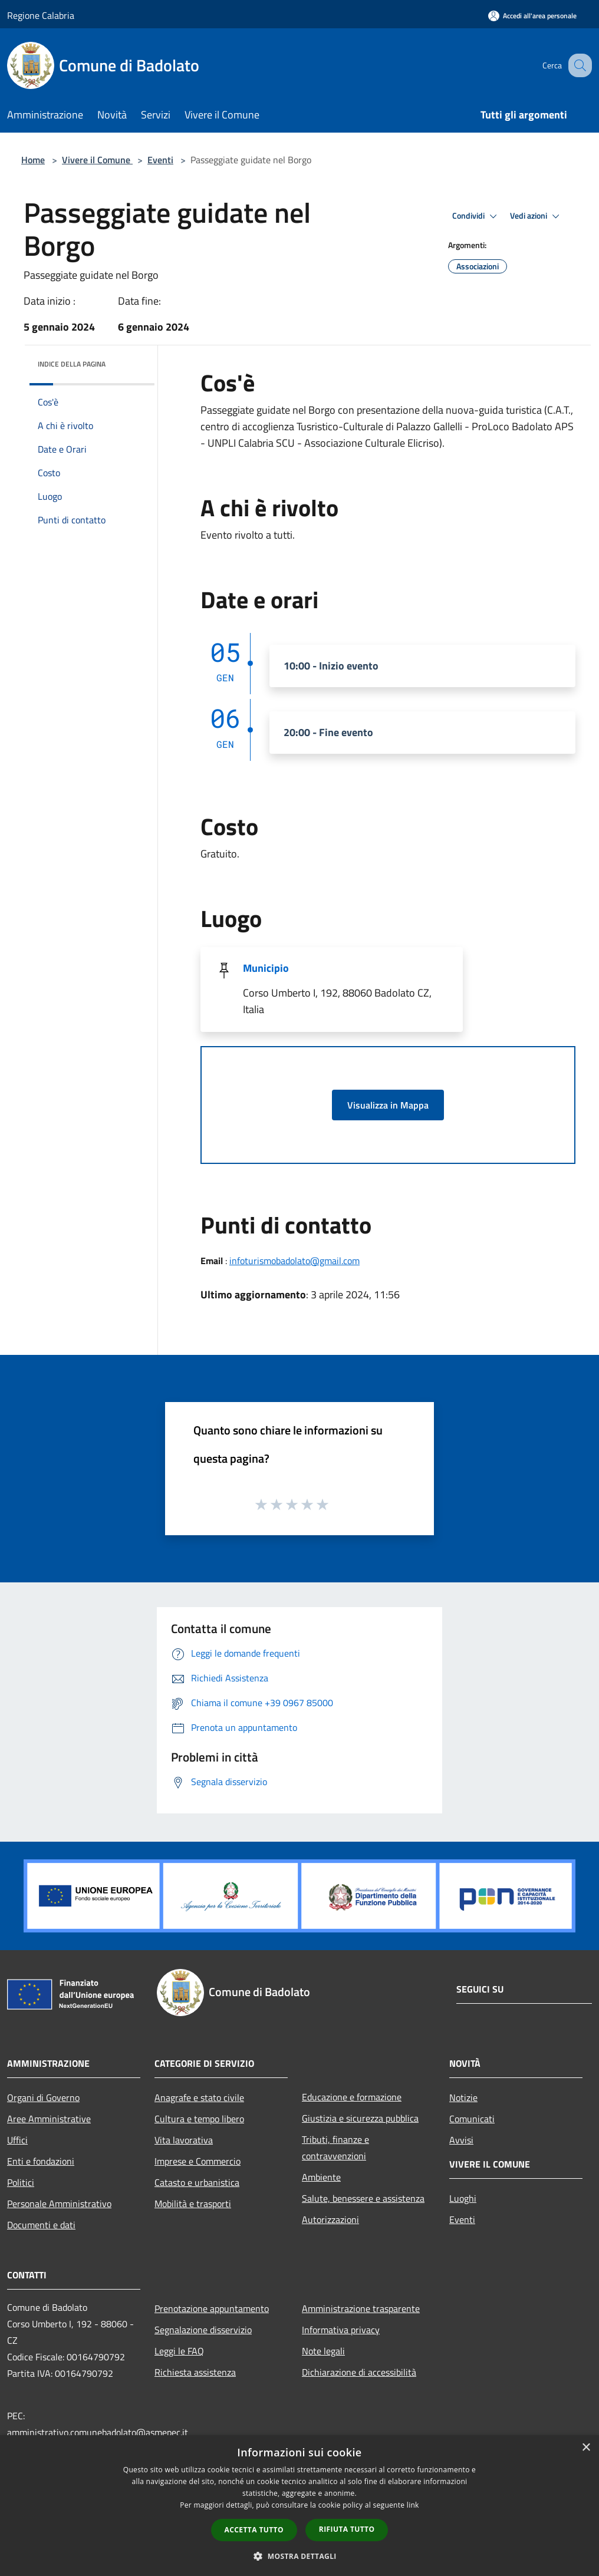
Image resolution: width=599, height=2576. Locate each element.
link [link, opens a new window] (413, 2505)
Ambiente (321, 2177)
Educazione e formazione (351, 2097)
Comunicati (472, 2119)
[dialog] (299, 2505)
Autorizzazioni (330, 2219)
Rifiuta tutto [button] (347, 2529)
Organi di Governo (43, 2097)
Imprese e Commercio (197, 2161)
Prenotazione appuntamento (211, 2308)
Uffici (17, 2140)
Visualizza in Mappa (388, 1105)
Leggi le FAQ (179, 2351)
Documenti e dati (41, 2225)
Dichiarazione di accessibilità (359, 2372)
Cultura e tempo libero (199, 2119)
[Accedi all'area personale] (532, 15)
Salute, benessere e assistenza (363, 2198)
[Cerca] (578, 65)
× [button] (585, 2447)
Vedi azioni (536, 216)
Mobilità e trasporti (192, 2203)
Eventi (160, 160)
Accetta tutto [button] (254, 2530)
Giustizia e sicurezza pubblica (360, 2118)
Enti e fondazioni (40, 2161)
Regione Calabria (40, 15)
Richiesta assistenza (195, 2372)
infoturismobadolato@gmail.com (294, 1261)
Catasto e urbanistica (196, 2182)
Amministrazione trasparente (361, 2308)
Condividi (476, 216)
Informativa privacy (341, 2330)
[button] (299, 2556)
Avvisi (461, 2140)
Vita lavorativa (183, 2140)
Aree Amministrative (49, 2119)
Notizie (463, 2097)
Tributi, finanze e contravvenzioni (335, 2147)
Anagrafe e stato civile (199, 2097)
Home (33, 160)
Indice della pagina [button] (72, 364)
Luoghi (462, 2198)
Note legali (323, 2351)
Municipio (266, 968)
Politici (20, 2182)
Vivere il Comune (97, 160)
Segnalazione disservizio (203, 2330)
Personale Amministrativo (59, 2203)
